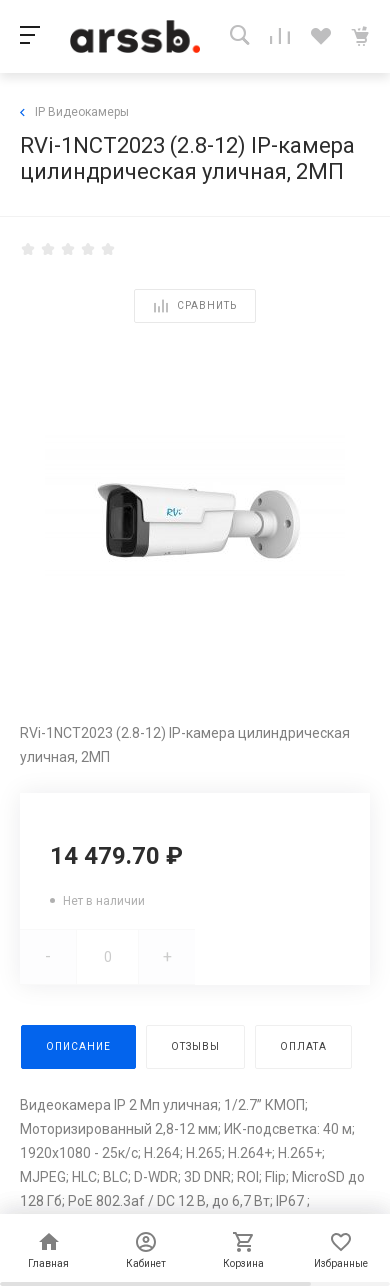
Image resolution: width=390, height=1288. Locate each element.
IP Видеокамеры (74, 112)
